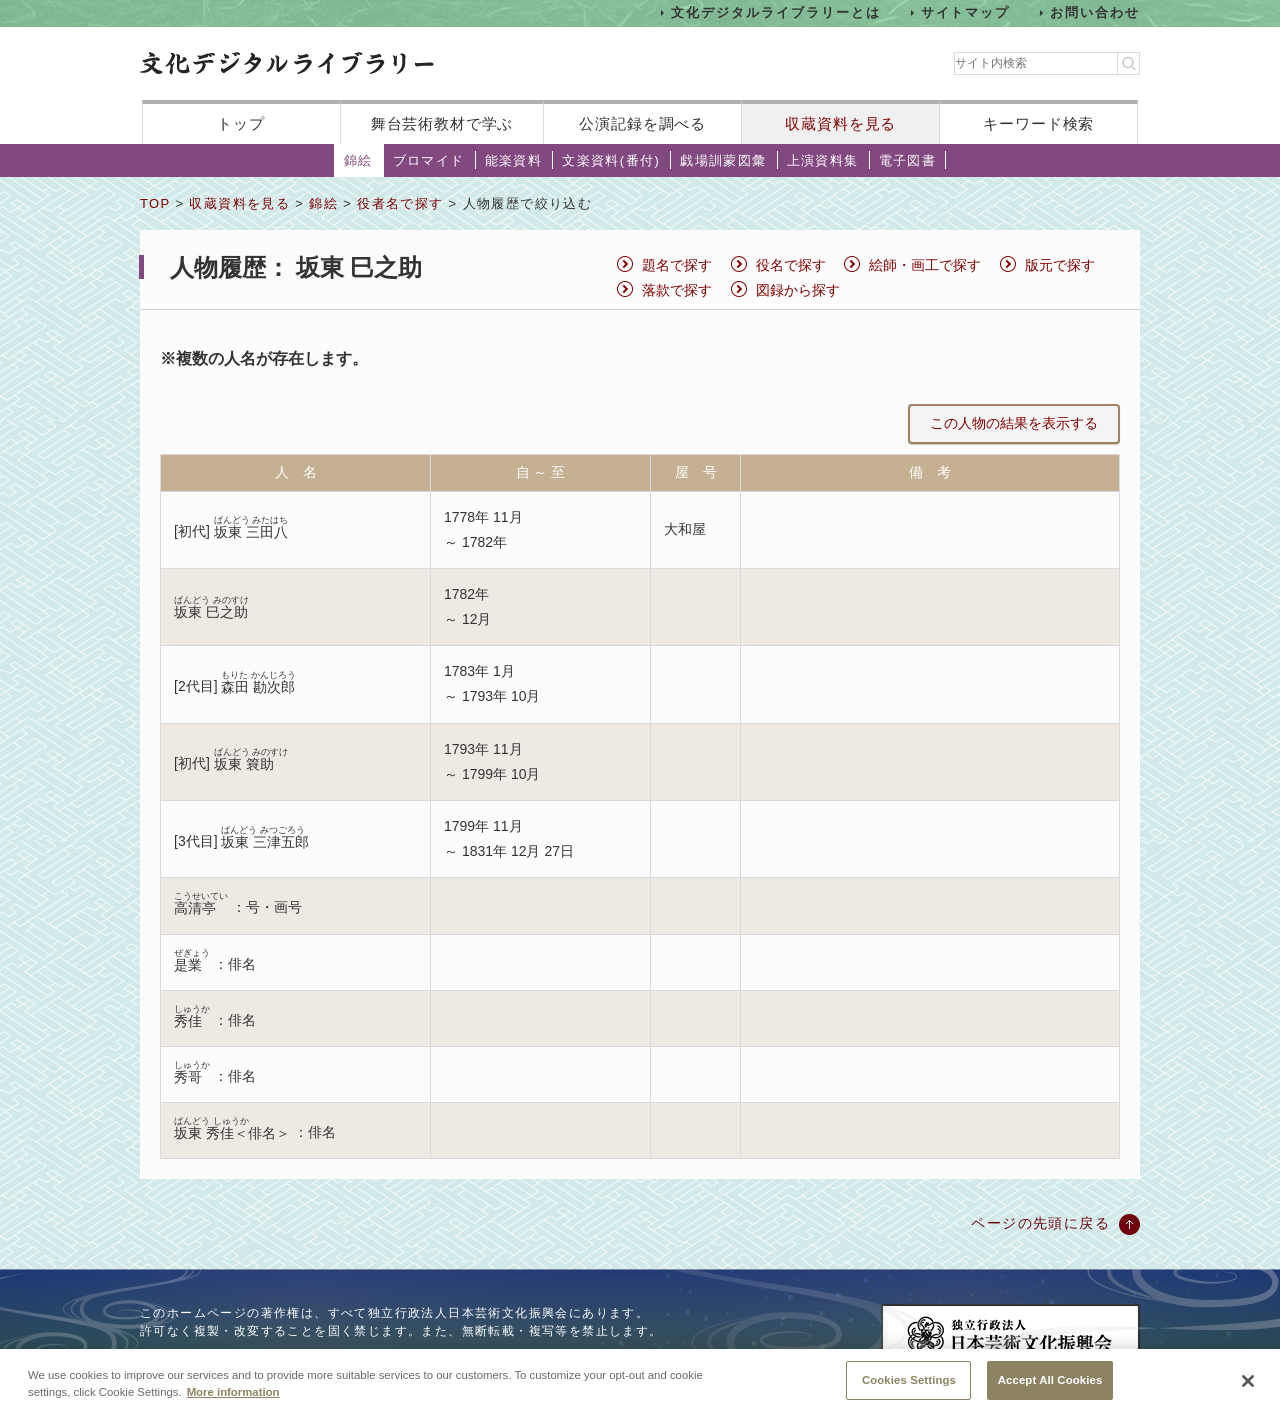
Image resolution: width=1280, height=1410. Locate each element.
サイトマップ (966, 12)
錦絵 (358, 160)
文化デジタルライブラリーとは (775, 12)
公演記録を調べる (642, 123)
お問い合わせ (1095, 12)
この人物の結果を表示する (1014, 423)
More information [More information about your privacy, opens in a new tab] (233, 1402)
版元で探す (1060, 265)
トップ (241, 123)
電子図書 (908, 160)
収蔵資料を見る (840, 123)
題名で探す (677, 265)
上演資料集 (823, 160)
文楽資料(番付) (611, 160)
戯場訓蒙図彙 (723, 160)
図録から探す (798, 290)
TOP (155, 203)
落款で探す (677, 290)
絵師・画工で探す (925, 265)
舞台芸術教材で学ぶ (442, 123)
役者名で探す (400, 203)
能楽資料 (514, 160)
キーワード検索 (1038, 123)
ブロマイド (429, 160)
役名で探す (791, 265)
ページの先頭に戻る (1040, 1223)
